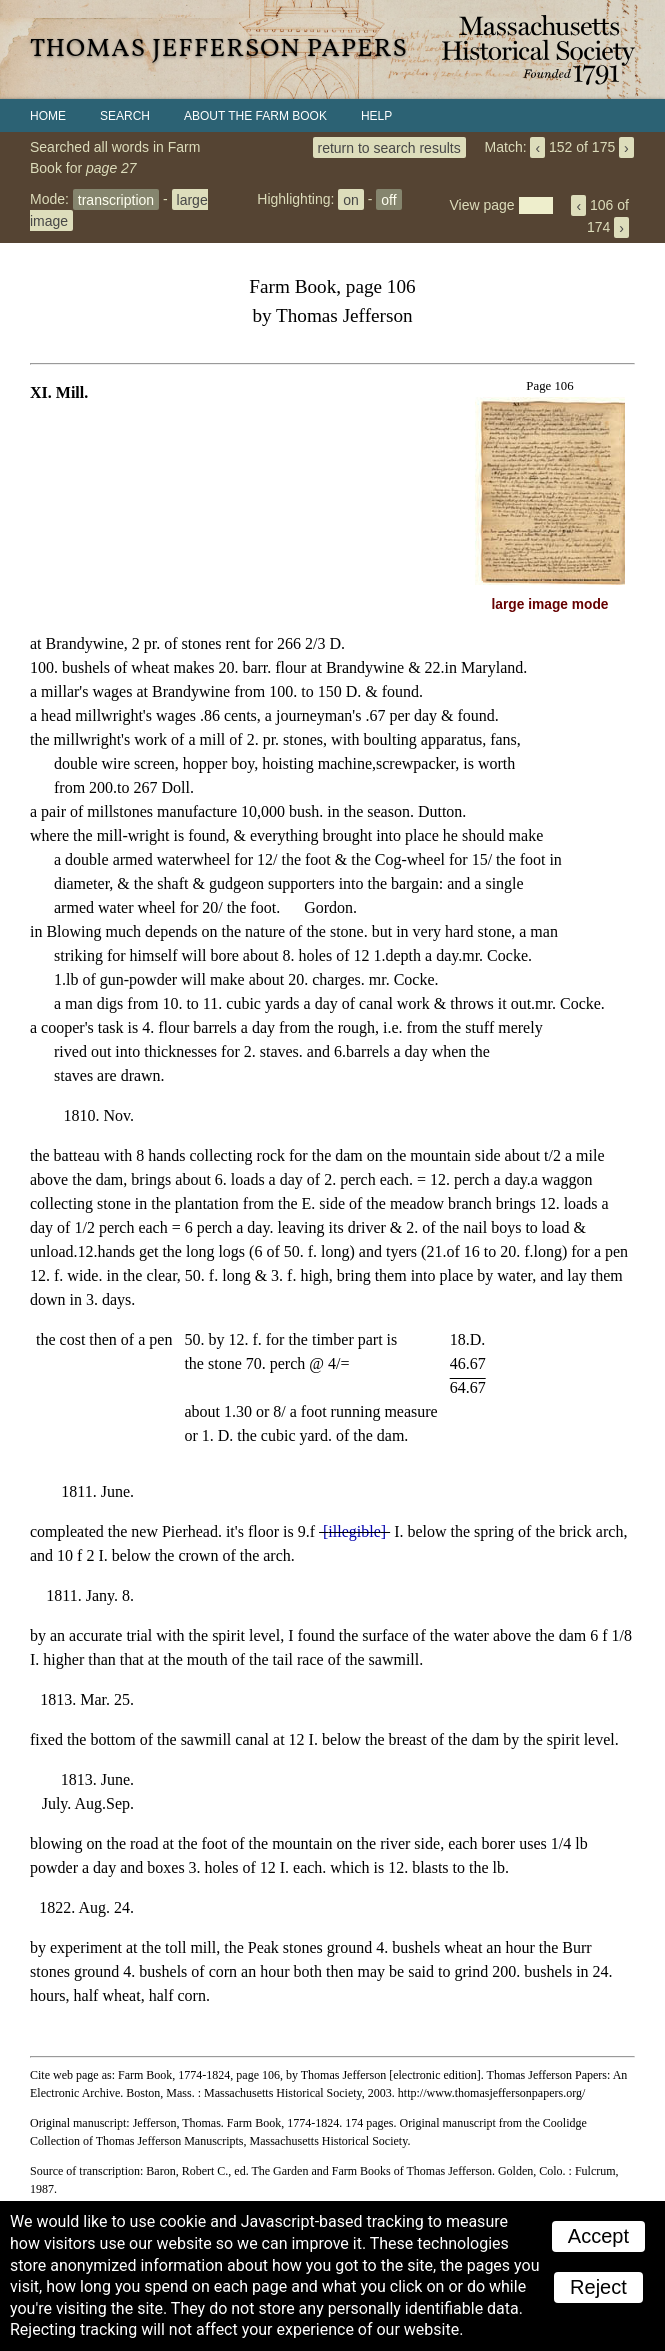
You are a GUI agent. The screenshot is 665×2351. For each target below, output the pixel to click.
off (388, 199)
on (351, 199)
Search (125, 116)
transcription (116, 199)
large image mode (550, 604)
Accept (598, 2236)
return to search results (389, 147)
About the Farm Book (255, 116)
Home (48, 116)
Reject (598, 2287)
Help (376, 116)
